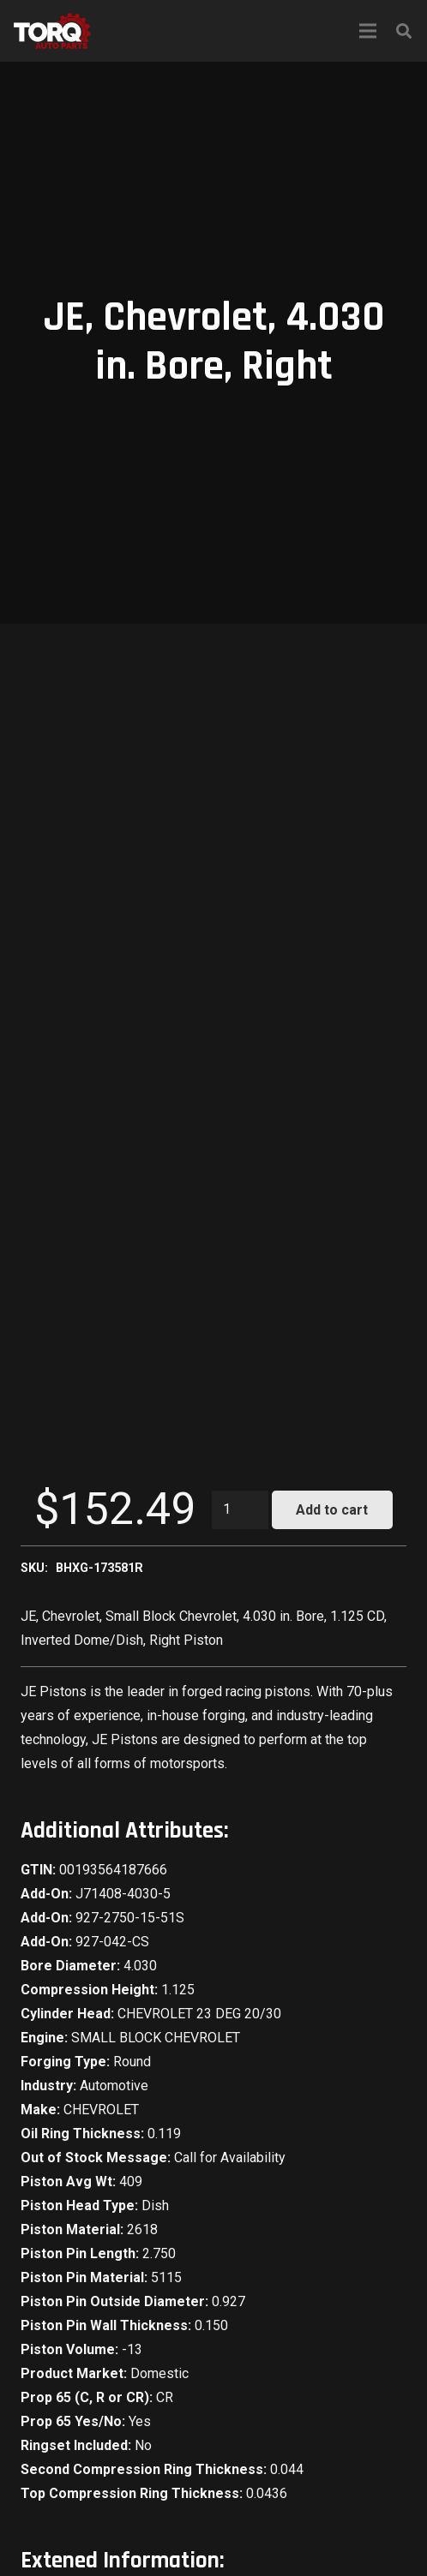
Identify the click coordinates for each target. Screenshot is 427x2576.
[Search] (404, 31)
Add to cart (332, 1510)
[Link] (52, 31)
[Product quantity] (240, 1510)
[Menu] (368, 30)
